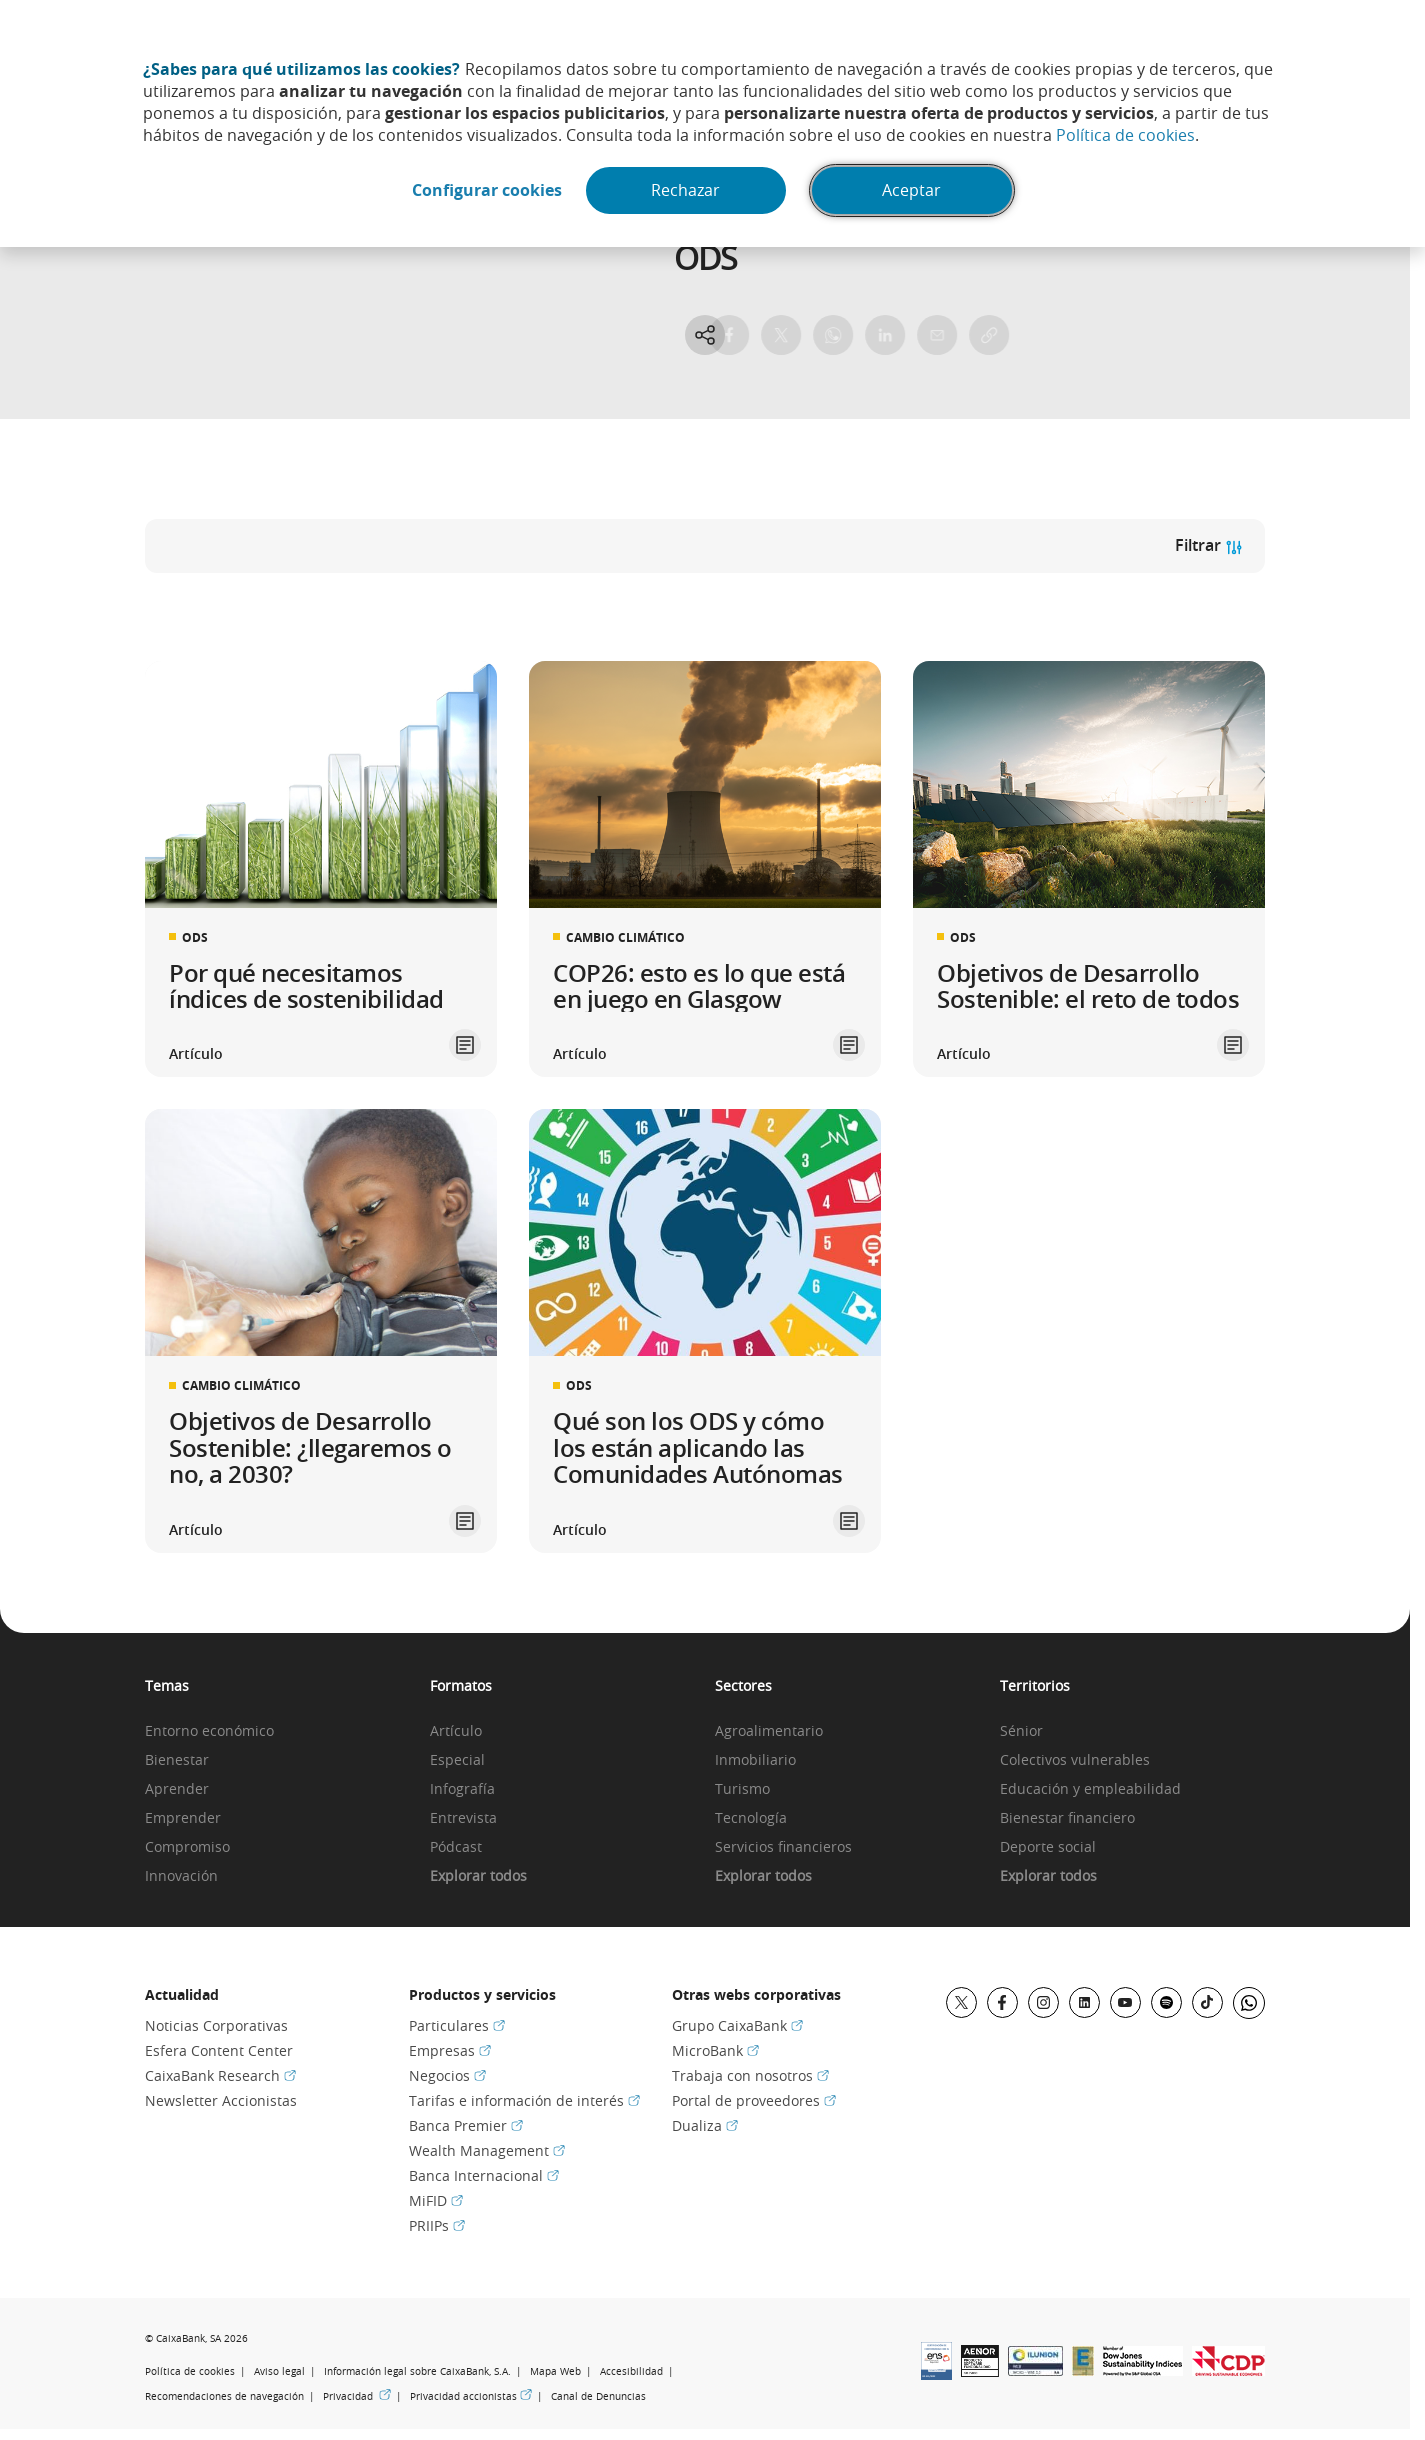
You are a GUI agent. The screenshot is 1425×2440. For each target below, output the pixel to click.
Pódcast (456, 1847)
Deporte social (1048, 1847)
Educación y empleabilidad (1090, 1789)
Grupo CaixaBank (737, 2025)
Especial (457, 1760)
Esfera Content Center (219, 2050)
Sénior (1021, 1731)
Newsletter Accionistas (221, 2100)
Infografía (462, 1789)
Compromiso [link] (187, 1847)
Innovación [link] (181, 1876)
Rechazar (686, 191)
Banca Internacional (484, 2175)
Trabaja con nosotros (750, 2075)
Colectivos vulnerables (1075, 1760)
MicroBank (715, 2050)
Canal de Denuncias (598, 2396)
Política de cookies (1125, 135)
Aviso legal (279, 2371)
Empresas (450, 2050)
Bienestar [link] (177, 1760)
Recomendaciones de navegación (224, 2396)
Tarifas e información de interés (524, 2100)
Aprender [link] (177, 1789)
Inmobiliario (755, 1760)
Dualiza (705, 2125)
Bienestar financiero (1067, 1818)
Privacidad (357, 2396)
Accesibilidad (631, 2371)
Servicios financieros (783, 1847)
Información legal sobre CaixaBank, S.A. (417, 2371)
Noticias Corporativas (216, 2025)
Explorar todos (478, 1876)
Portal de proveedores (754, 2100)
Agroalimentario (769, 1731)
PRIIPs (437, 2225)
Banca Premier (466, 2125)
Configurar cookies (485, 191)
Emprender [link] (183, 1818)
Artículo (456, 1731)
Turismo (742, 1789)
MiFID (436, 2200)
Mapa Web (555, 2371)
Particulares (457, 2025)
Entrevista (463, 1818)
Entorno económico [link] (209, 1731)
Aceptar (914, 191)
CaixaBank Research (220, 2075)
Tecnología (751, 1818)
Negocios (447, 2075)
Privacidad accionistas (471, 2396)
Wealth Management (487, 2150)
